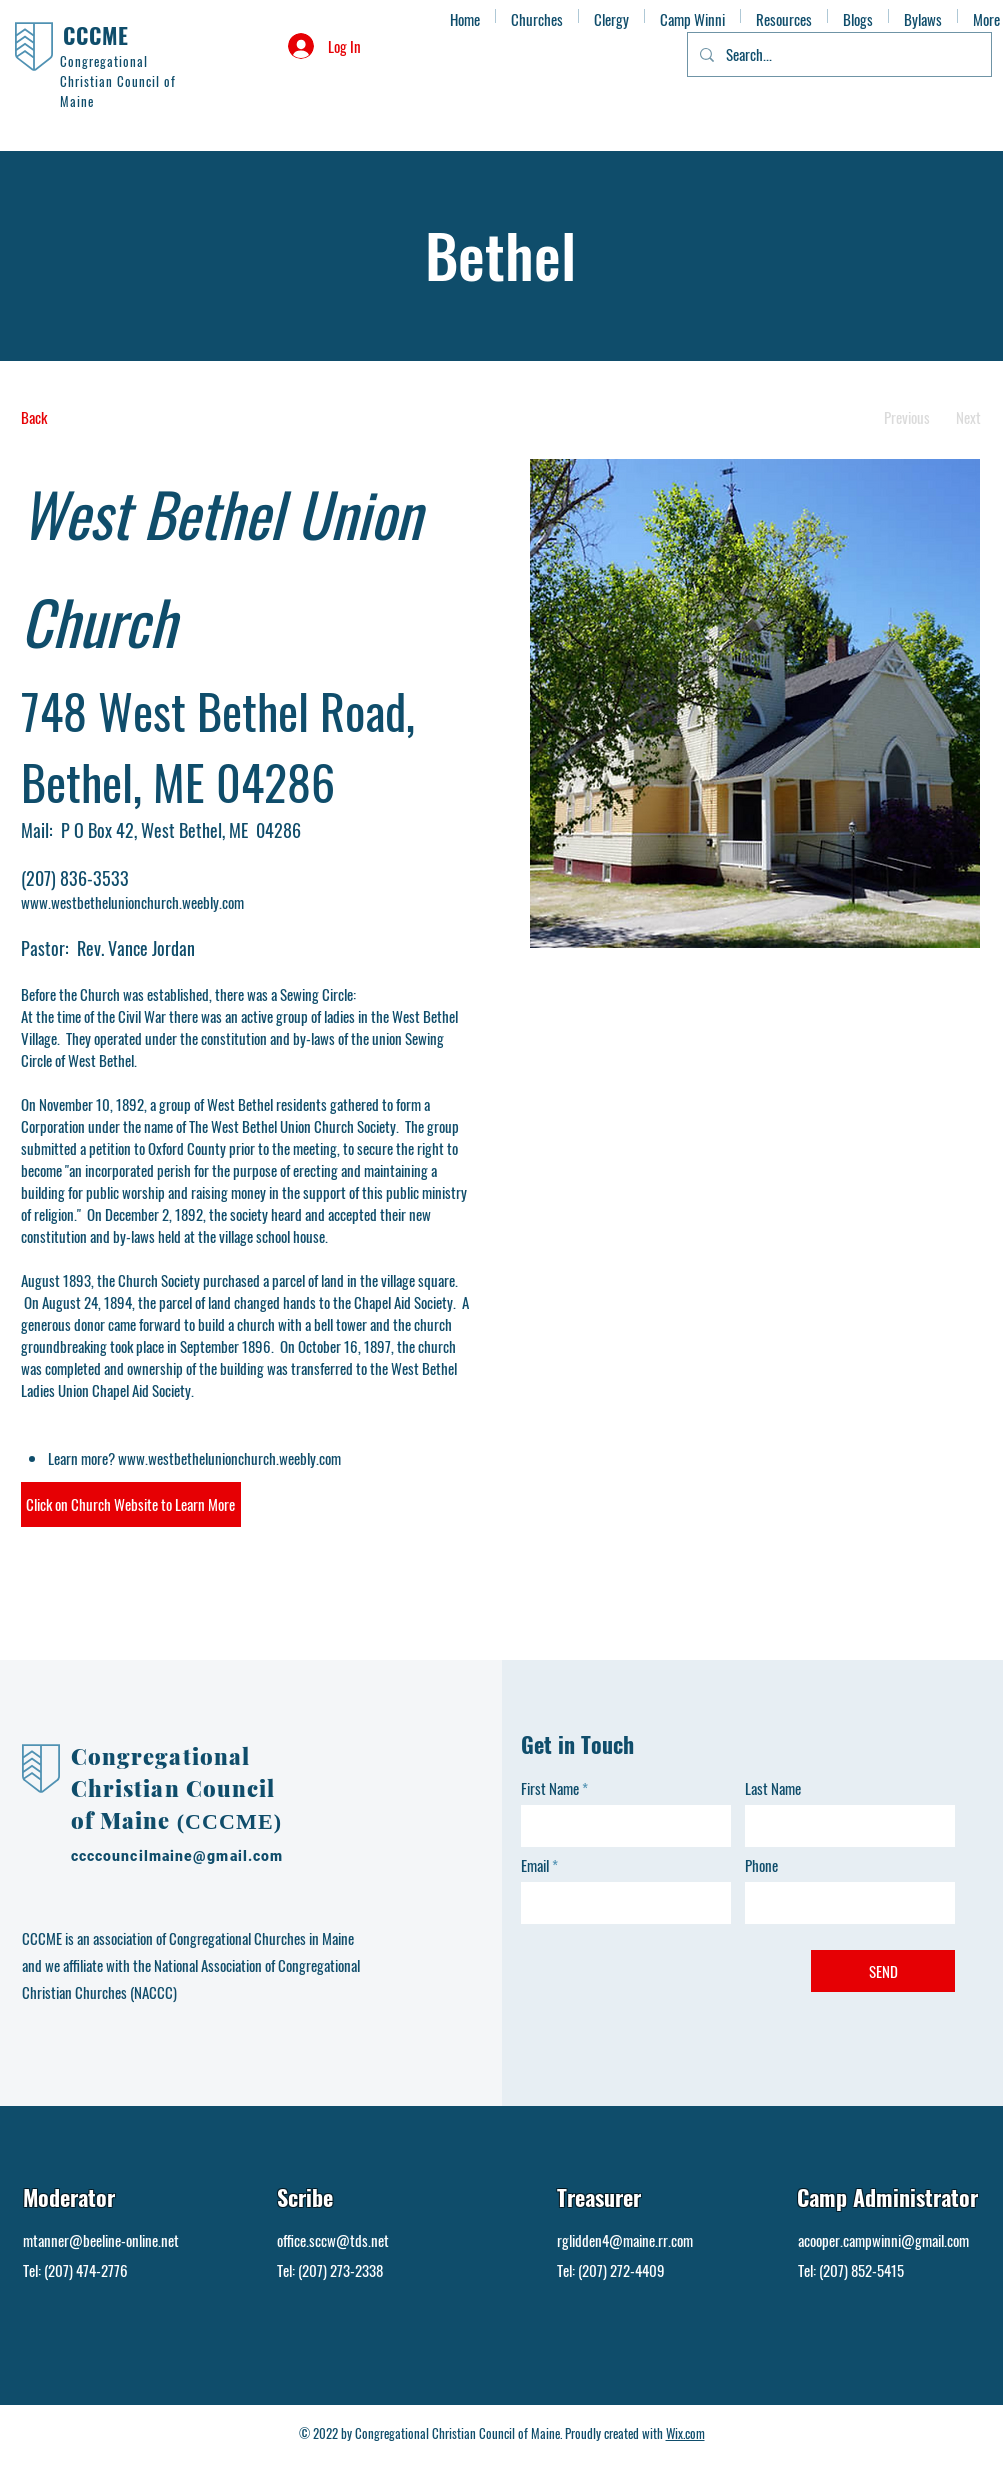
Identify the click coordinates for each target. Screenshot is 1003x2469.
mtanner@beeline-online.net (101, 2240)
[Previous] (907, 417)
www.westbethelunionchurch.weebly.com (132, 902)
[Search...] (837, 54)
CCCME (96, 35)
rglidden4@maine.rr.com (625, 2240)
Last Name (773, 1788)
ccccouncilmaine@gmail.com (177, 1856)
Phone (761, 1865)
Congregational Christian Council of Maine (173, 1788)
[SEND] (883, 1971)
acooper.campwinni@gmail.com (883, 2240)
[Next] (968, 417)
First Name (550, 1788)
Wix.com (685, 2433)
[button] (131, 1504)
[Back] (95, 417)
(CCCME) (229, 1821)
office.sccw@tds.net (333, 2240)
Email (535, 1865)
